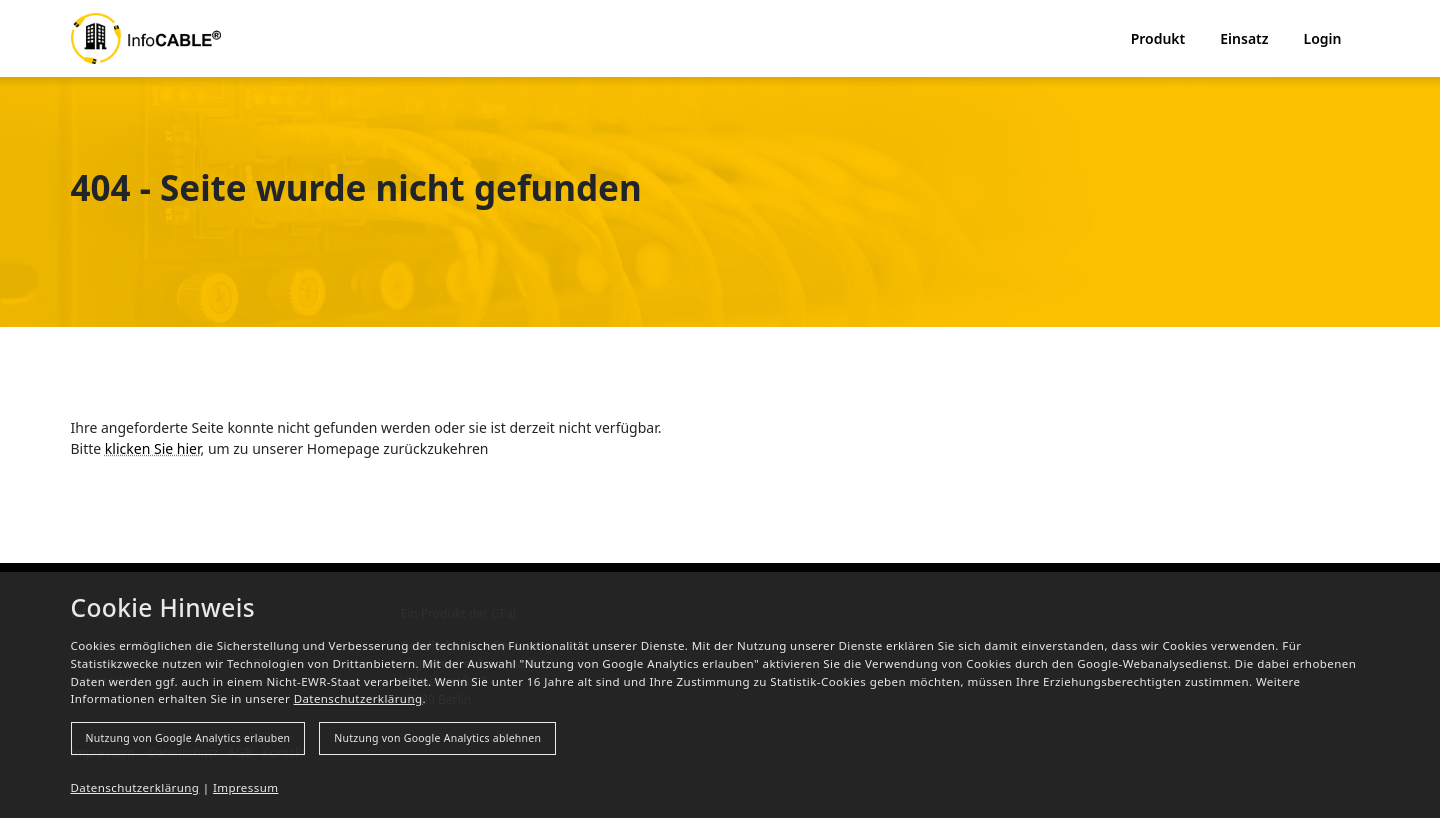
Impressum (246, 787)
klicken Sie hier (153, 448)
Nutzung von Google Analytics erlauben (188, 738)
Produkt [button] (1158, 38)
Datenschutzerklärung (358, 698)
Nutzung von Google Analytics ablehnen (437, 738)
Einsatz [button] (1244, 38)
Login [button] (1323, 38)
